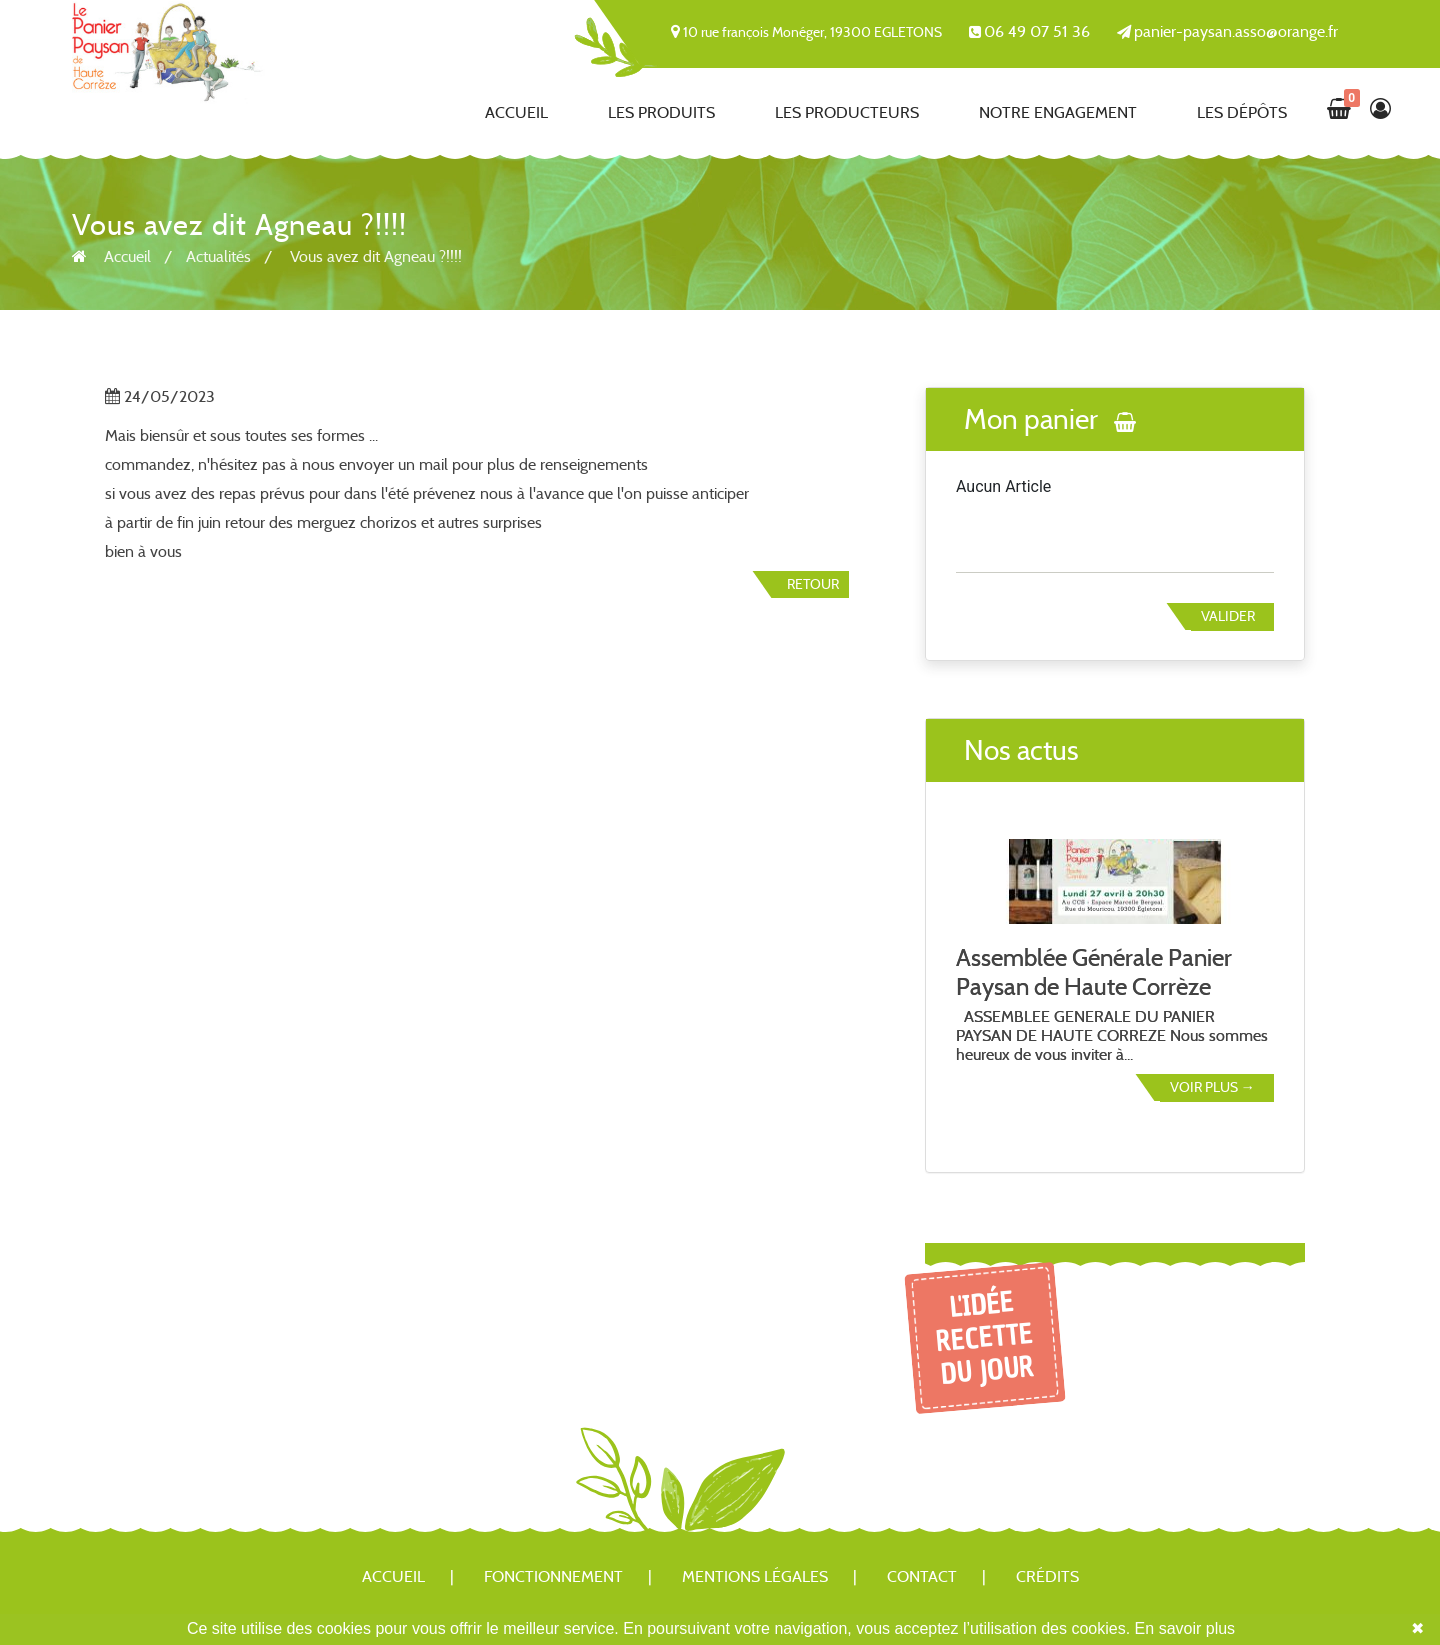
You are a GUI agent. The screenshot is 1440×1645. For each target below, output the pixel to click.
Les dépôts (1242, 112)
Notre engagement (1058, 112)
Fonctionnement (553, 1576)
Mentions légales (755, 1576)
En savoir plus (1185, 1628)
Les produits (661, 112)
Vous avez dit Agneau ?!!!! (376, 256)
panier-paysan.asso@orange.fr (1236, 31)
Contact (922, 1576)
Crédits (1047, 1576)
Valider (1228, 616)
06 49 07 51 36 (1037, 31)
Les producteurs (847, 112)
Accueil (516, 112)
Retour (813, 584)
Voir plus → (1212, 1087)
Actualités (218, 256)
